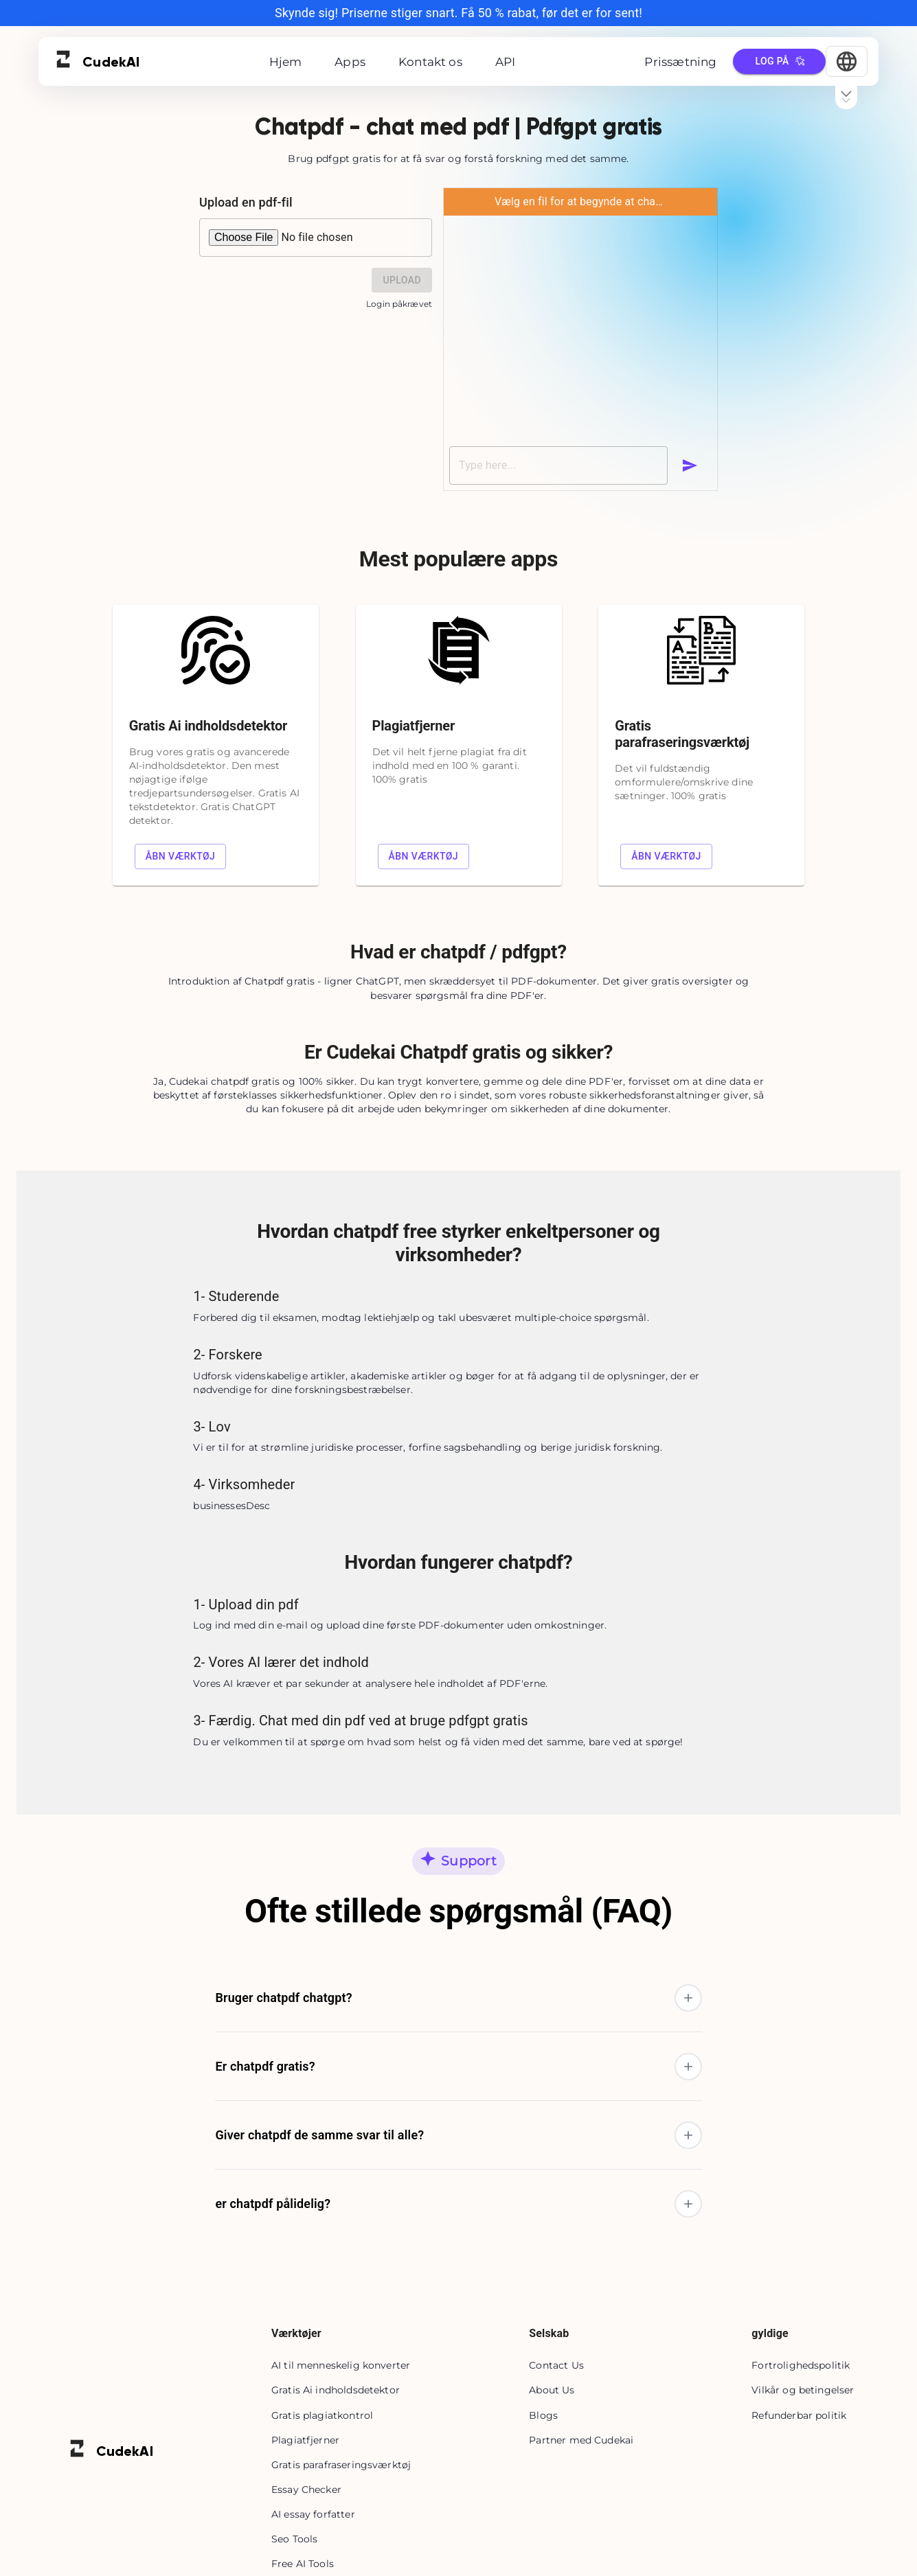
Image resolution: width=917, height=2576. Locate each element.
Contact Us (556, 2365)
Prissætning (680, 62)
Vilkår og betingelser (802, 2390)
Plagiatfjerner (305, 2440)
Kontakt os (430, 62)
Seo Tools (294, 2539)
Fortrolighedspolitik (800, 2365)
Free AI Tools (302, 2563)
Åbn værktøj (180, 856)
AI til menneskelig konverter (340, 2365)
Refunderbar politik (798, 2415)
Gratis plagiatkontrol (322, 2415)
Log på (779, 61)
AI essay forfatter (313, 2514)
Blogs (543, 2415)
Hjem (285, 62)
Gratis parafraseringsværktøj (341, 2465)
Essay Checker (306, 2489)
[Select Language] (847, 61)
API (505, 62)
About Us (551, 2390)
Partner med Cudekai (581, 2440)
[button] (458, 1998)
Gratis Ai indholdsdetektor (335, 2390)
